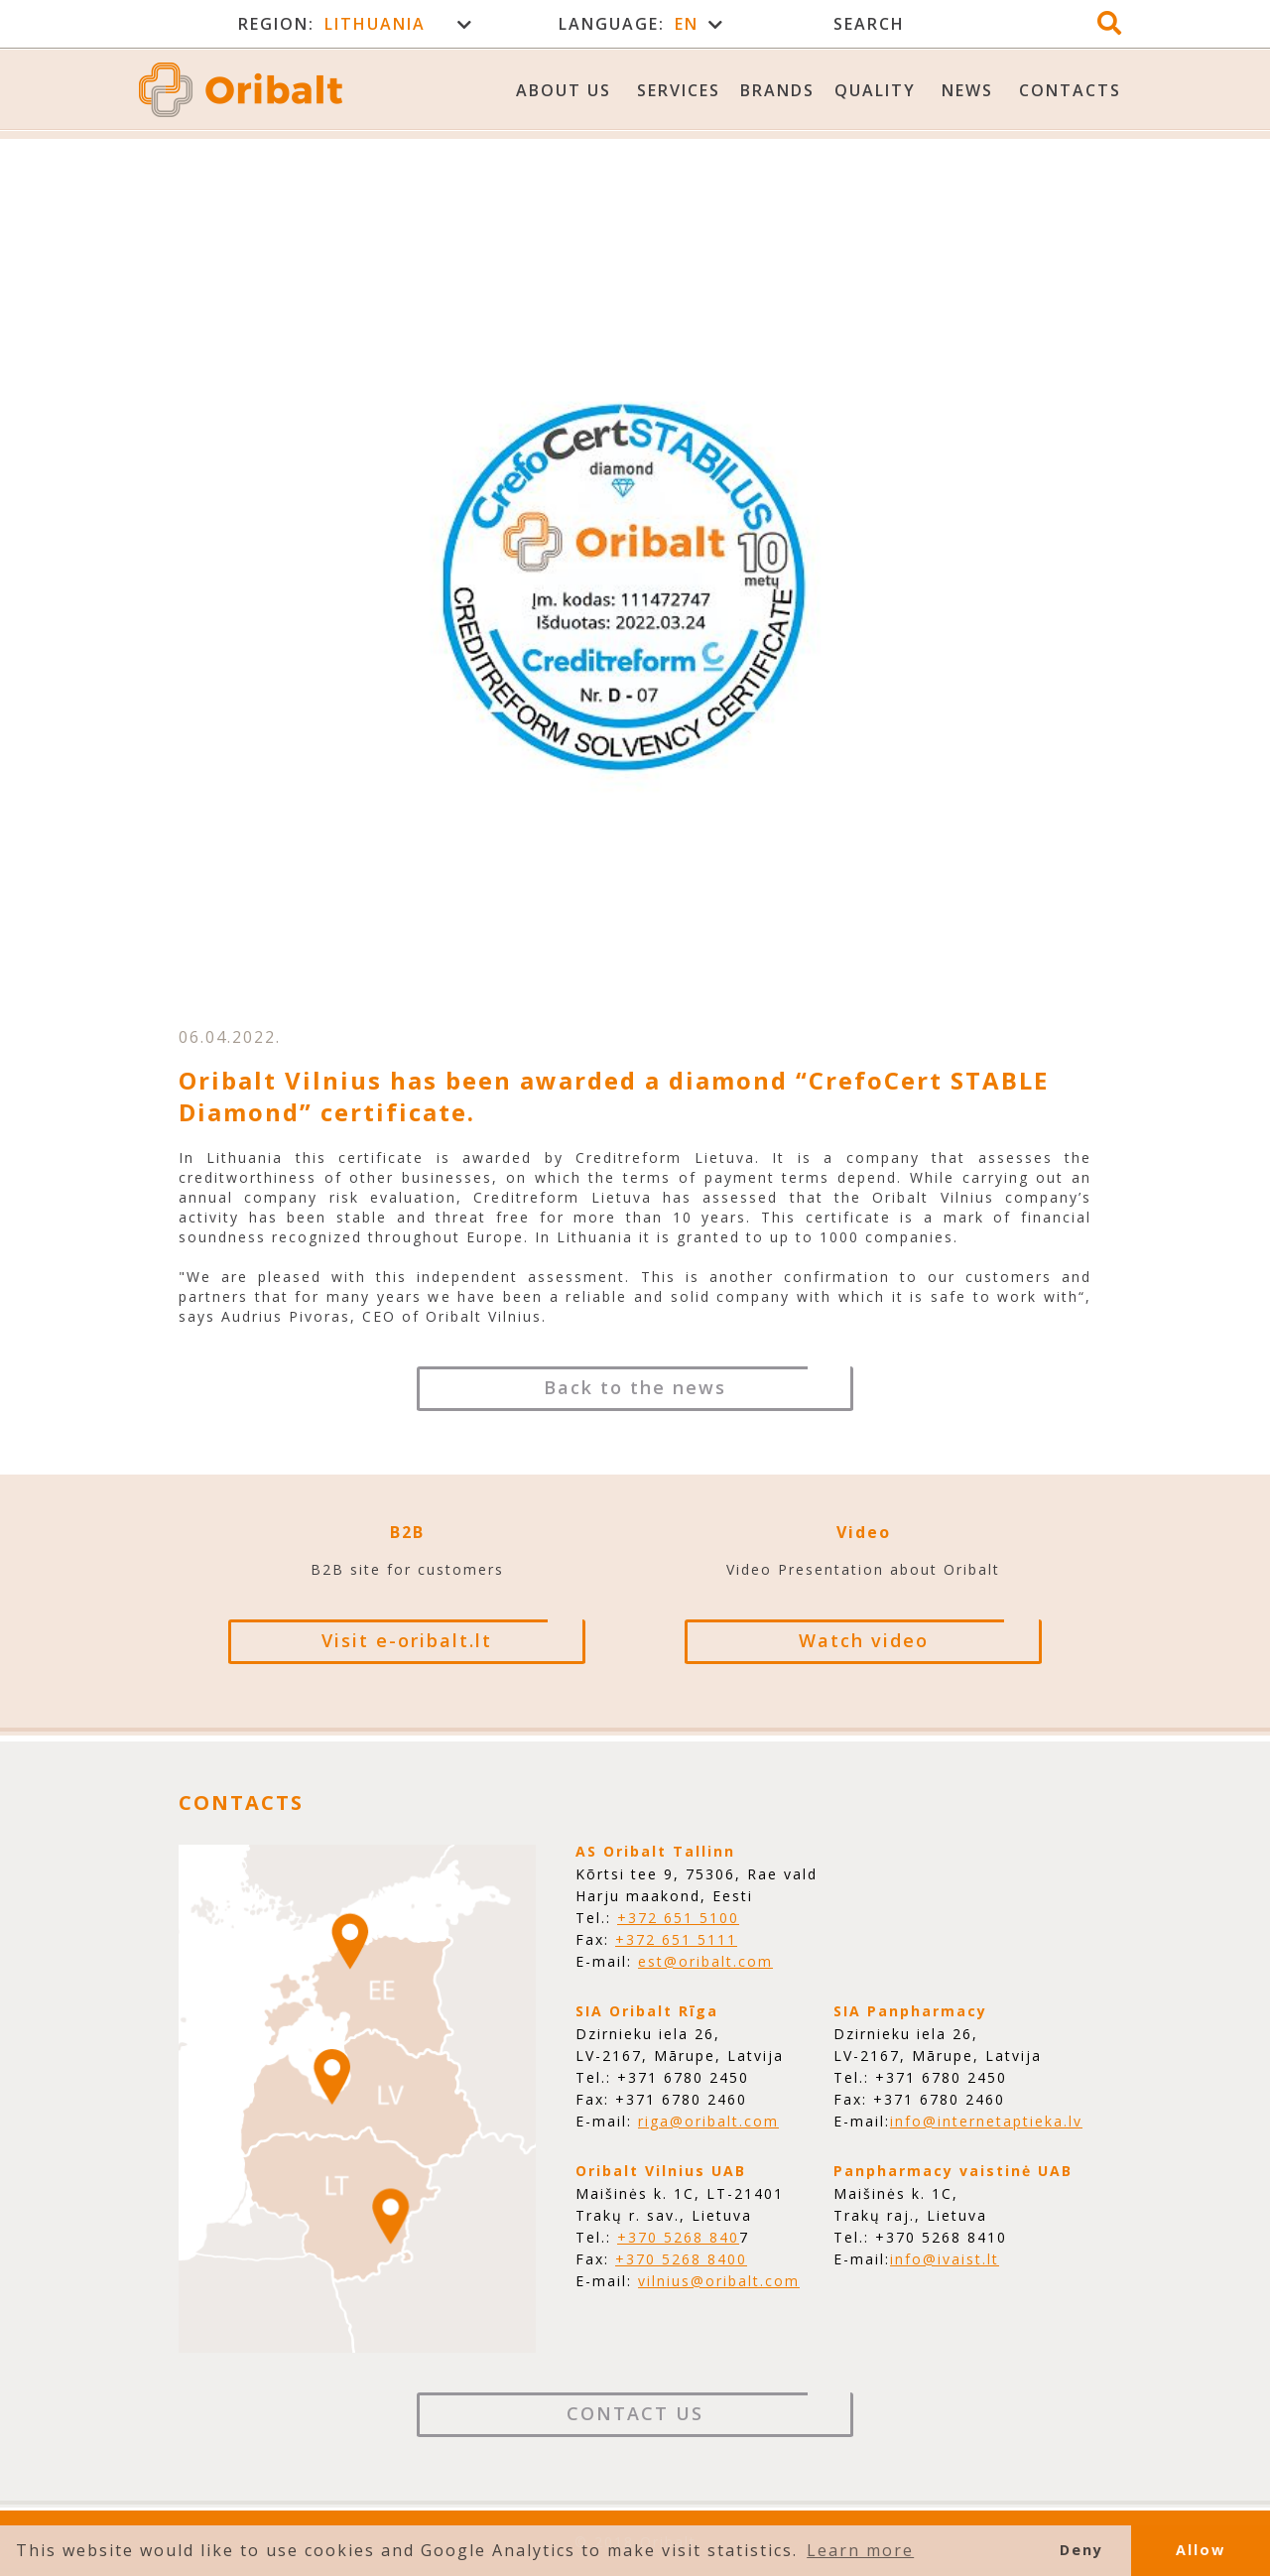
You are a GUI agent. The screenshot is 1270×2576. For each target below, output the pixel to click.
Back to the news (635, 1387)
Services (678, 90)
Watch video (864, 1640)
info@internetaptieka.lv (986, 2121)
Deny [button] (1081, 2549)
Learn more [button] (860, 2550)
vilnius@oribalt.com (719, 2280)
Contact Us (635, 2413)
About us (563, 90)
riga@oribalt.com (708, 2121)
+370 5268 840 (678, 2237)
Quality (875, 90)
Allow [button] (1200, 2549)
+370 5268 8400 (681, 2259)
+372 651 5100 (678, 1917)
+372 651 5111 (676, 1939)
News (967, 90)
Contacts (1070, 90)
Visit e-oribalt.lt (406, 1640)
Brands (777, 90)
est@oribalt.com (705, 1961)
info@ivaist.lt (944, 2259)
